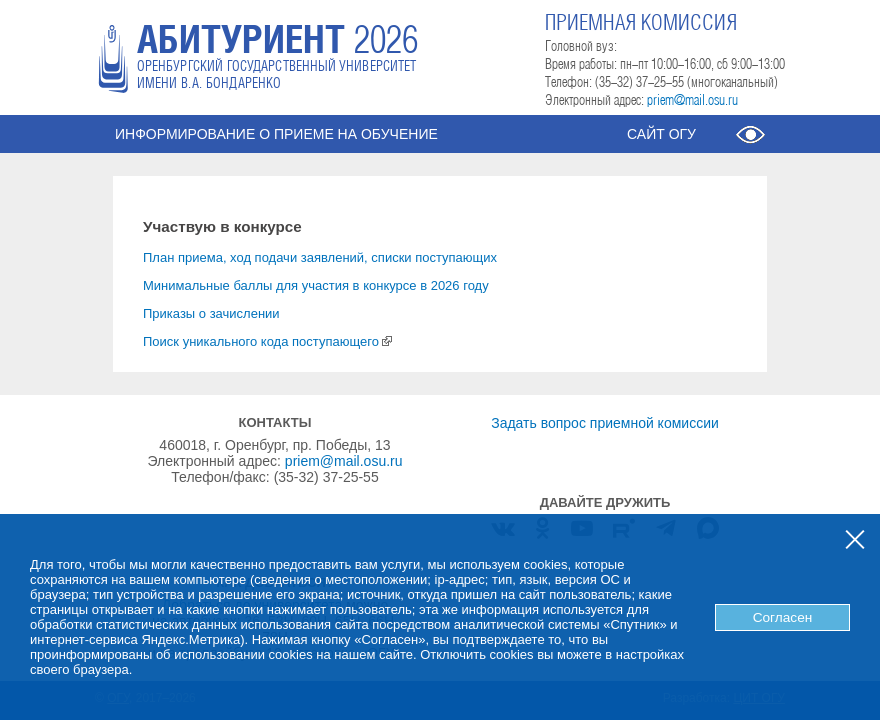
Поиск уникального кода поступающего (267, 341)
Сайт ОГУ (661, 134)
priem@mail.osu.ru (692, 101)
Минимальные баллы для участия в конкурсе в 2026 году (316, 285)
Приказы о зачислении (211, 313)
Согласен (783, 617)
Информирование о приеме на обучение (276, 134)
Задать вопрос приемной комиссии (605, 423)
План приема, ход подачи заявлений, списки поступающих (320, 257)
